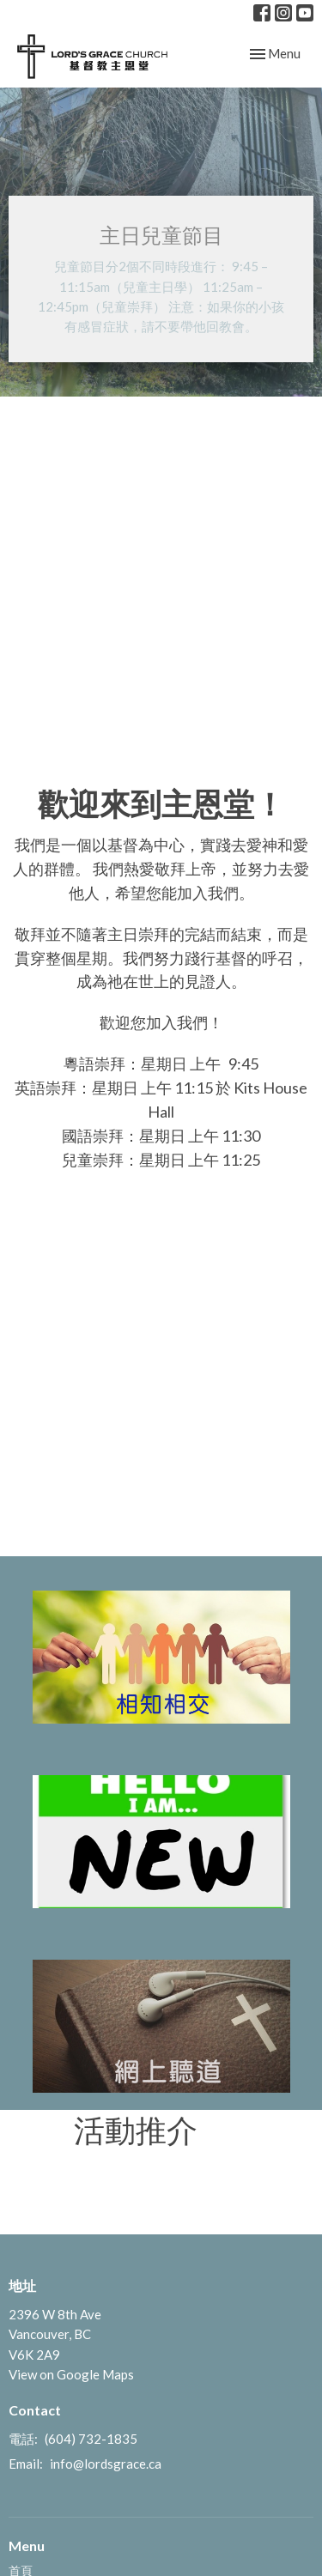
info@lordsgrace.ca (105, 2463)
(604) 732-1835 (91, 2438)
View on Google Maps (71, 2374)
